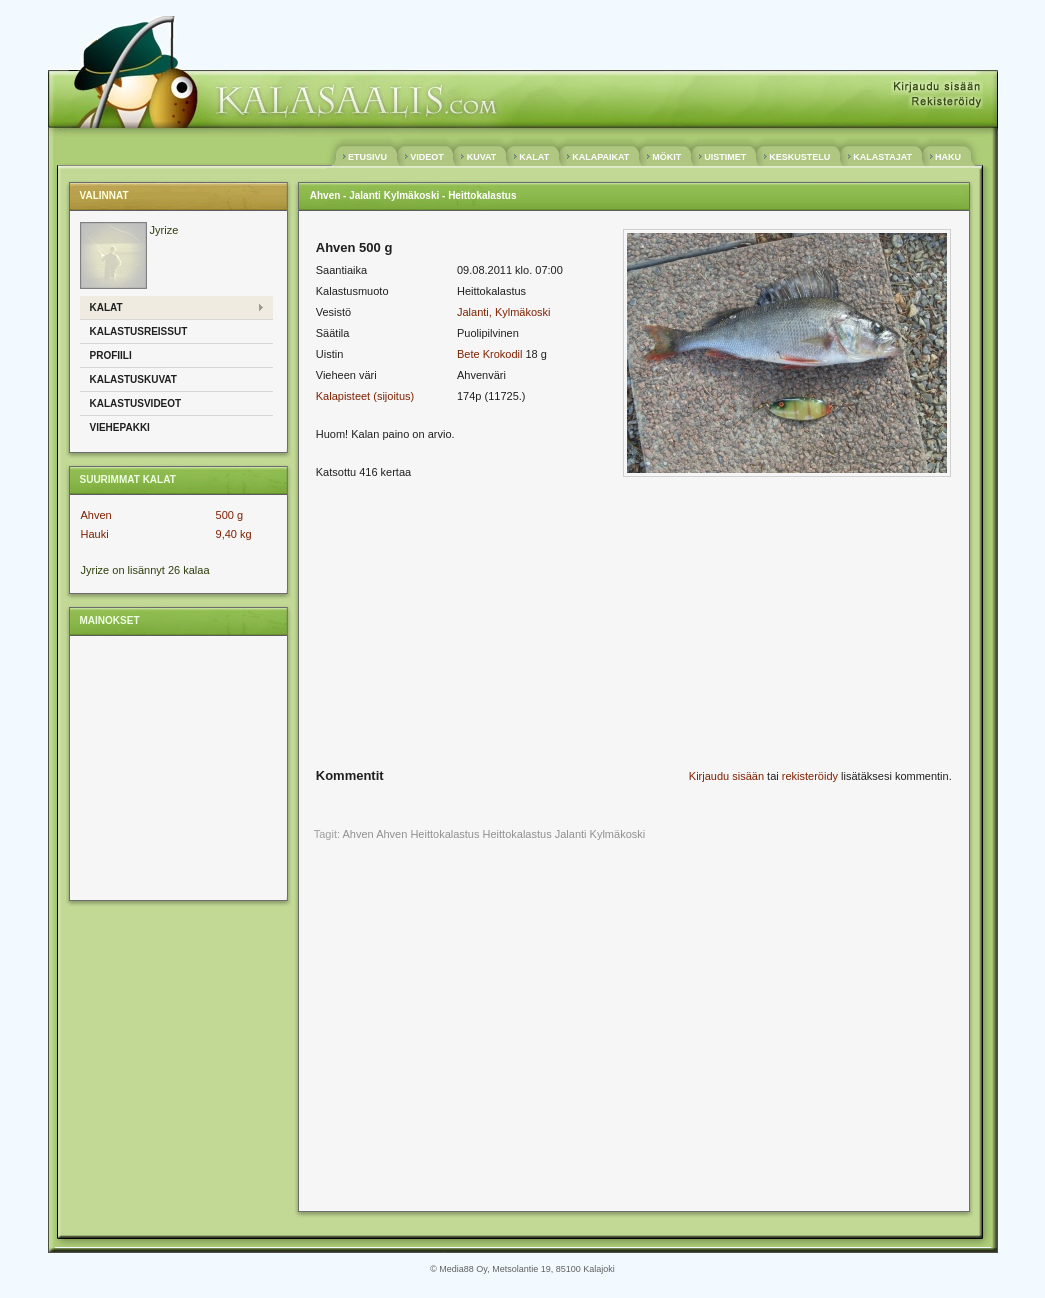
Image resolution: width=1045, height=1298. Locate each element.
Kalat (106, 307)
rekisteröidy (810, 776)
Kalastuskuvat (133, 379)
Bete (468, 354)
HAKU (948, 157)
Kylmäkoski (618, 834)
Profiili (111, 355)
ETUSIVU (368, 157)
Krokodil (503, 354)
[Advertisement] (176, 767)
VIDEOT (427, 157)
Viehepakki (120, 427)
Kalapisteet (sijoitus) (365, 396)
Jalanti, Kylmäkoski (504, 312)
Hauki (95, 534)
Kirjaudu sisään (726, 776)
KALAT (534, 157)
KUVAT (481, 157)
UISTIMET (725, 157)
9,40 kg (234, 534)
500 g (230, 515)
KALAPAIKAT (601, 157)
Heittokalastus (517, 834)
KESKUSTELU (800, 157)
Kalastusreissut (139, 331)
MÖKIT (667, 157)
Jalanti (571, 834)
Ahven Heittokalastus (427, 834)
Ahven (96, 515)
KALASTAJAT (883, 157)
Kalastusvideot (136, 403)
